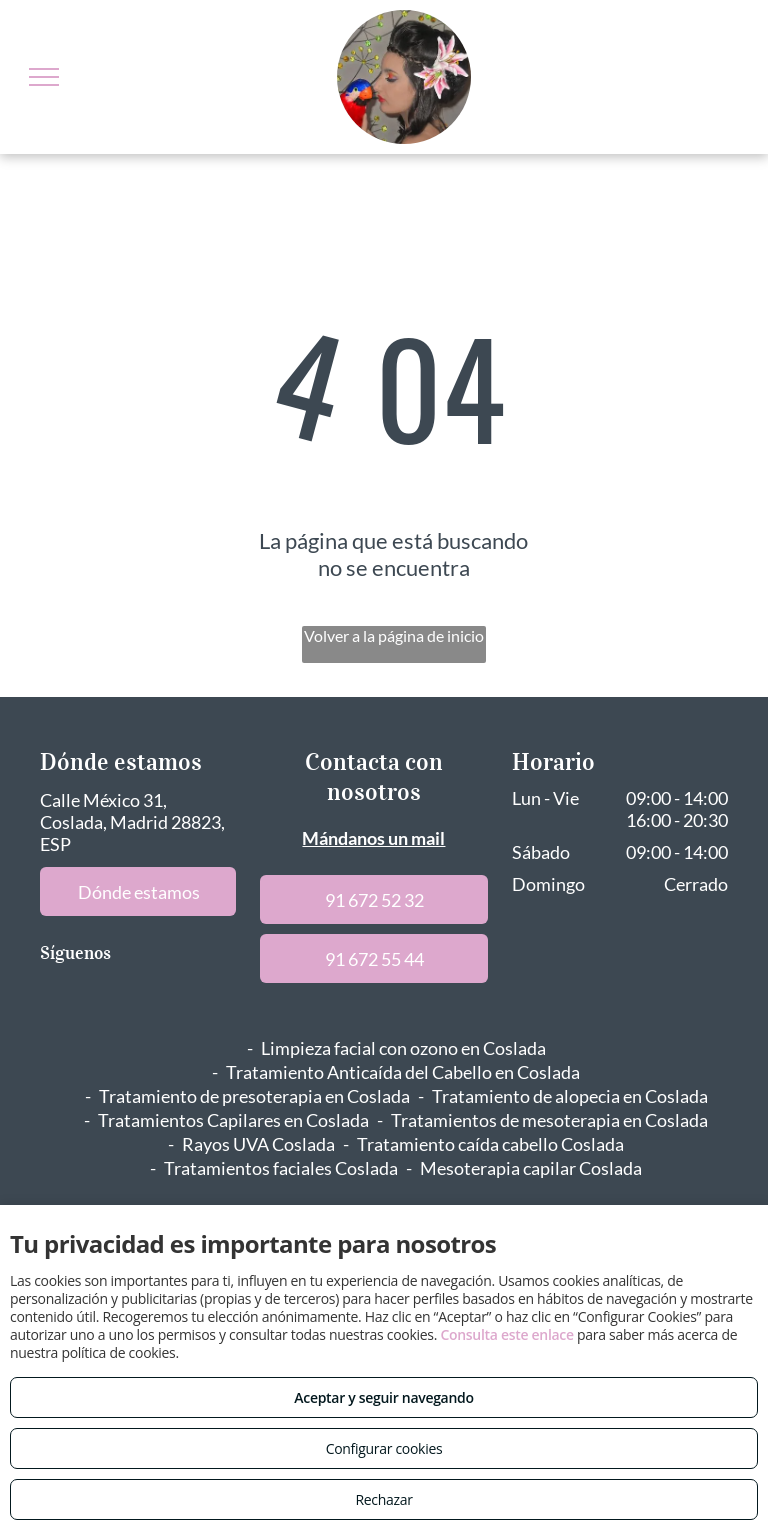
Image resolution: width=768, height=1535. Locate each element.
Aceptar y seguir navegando (383, 1397)
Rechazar (383, 1499)
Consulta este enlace (506, 1334)
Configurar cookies (384, 1448)
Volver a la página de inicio (394, 635)
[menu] (44, 77)
